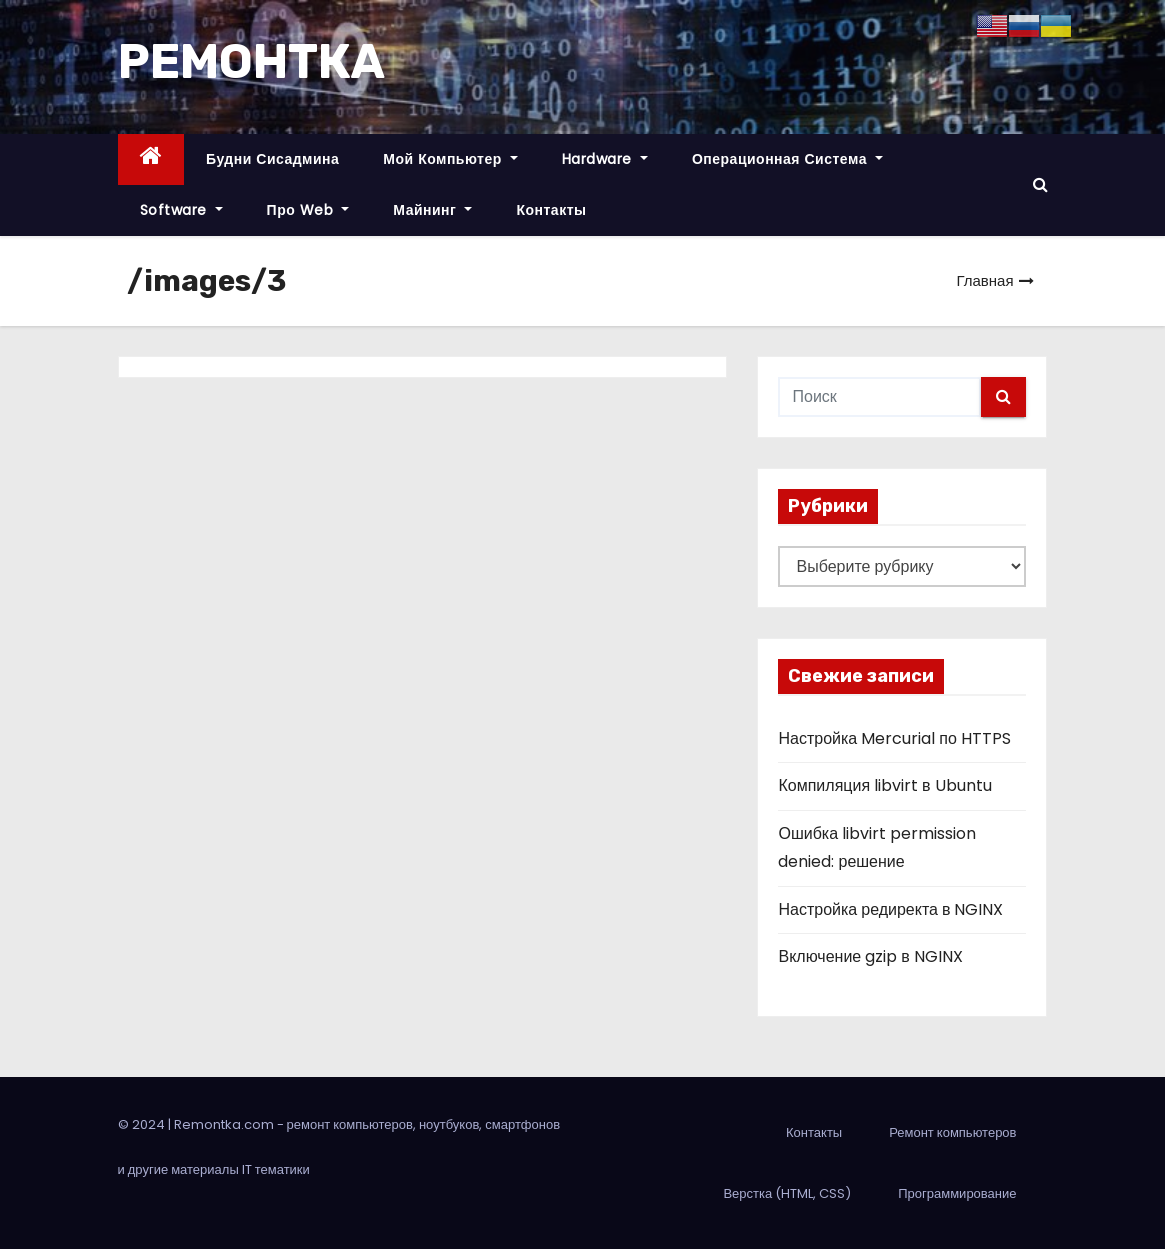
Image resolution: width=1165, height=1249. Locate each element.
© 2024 (143, 1124)
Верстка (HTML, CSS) (787, 1193)
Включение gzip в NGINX (870, 956)
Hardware (605, 159)
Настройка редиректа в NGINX (890, 909)
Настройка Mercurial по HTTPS (894, 738)
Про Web (308, 210)
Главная (984, 280)
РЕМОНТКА (251, 61)
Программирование (957, 1193)
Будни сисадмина (272, 159)
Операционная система (787, 159)
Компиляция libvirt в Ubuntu (884, 785)
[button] (1040, 184)
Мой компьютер (450, 159)
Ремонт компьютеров (952, 1132)
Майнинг (432, 210)
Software (181, 210)
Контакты (551, 210)
